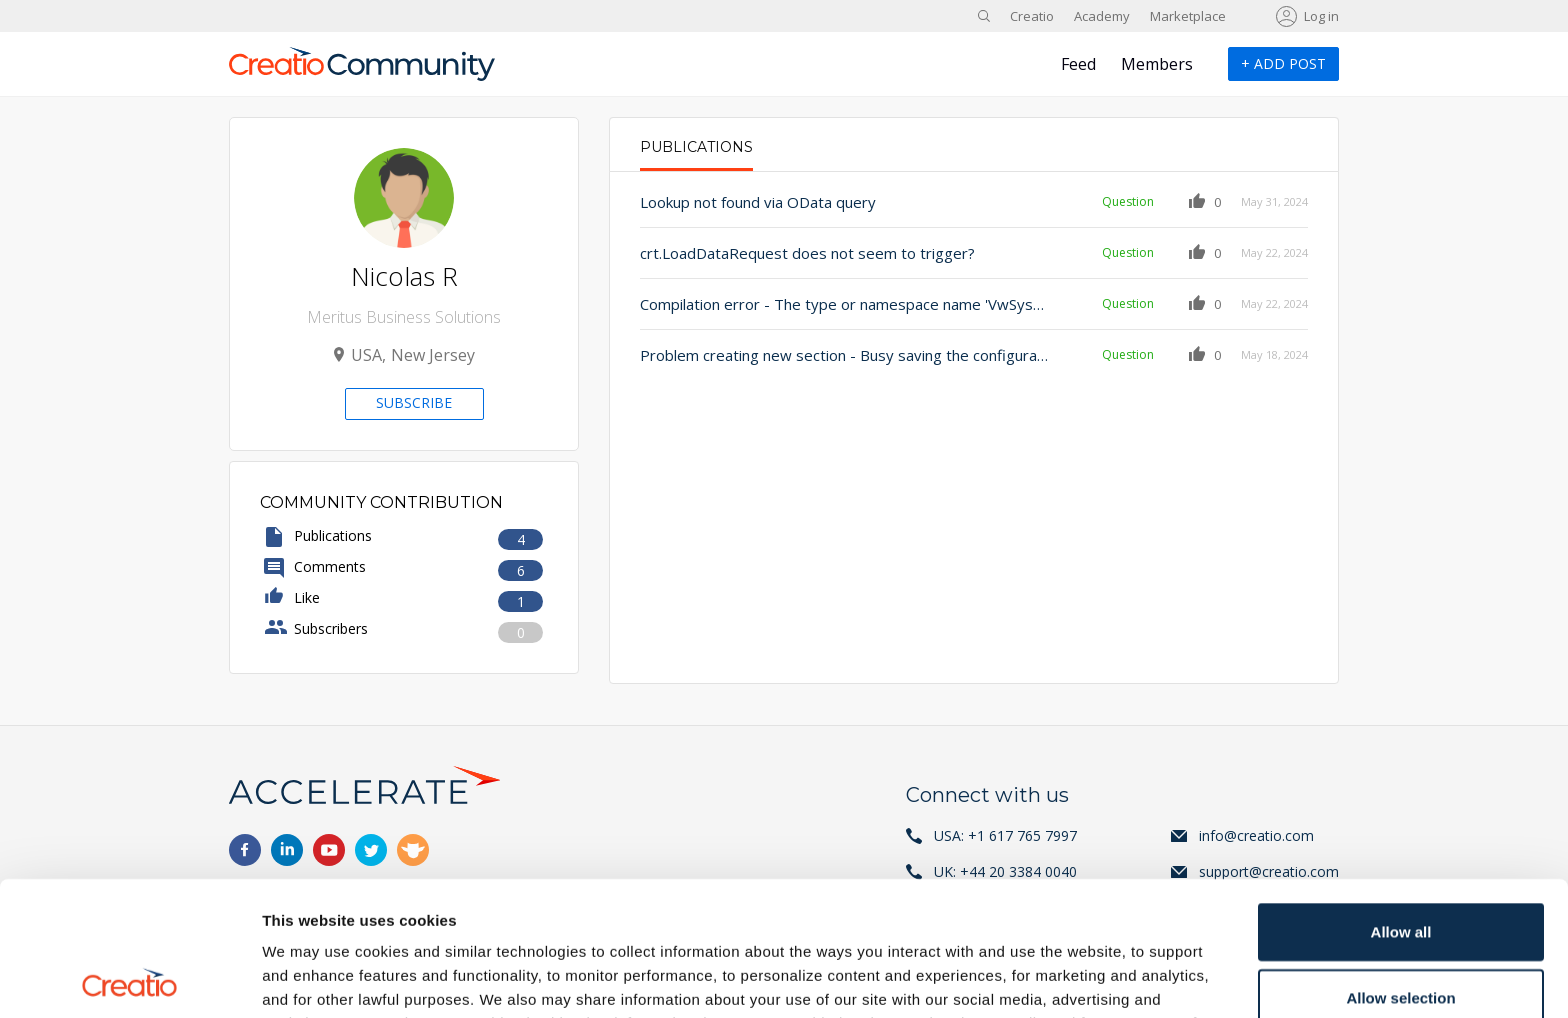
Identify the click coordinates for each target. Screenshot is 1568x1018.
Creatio (1032, 16)
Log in (1321, 16)
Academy (1102, 16)
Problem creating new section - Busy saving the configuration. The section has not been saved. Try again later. (846, 355)
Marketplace (1188, 16)
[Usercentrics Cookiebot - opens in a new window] (129, 979)
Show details (1049, 978)
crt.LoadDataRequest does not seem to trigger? (807, 253)
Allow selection (1400, 863)
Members (1157, 64)
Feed (1078, 64)
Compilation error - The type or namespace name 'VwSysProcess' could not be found (846, 304)
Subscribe (414, 402)
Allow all (1401, 797)
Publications (696, 147)
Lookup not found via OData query (758, 202)
